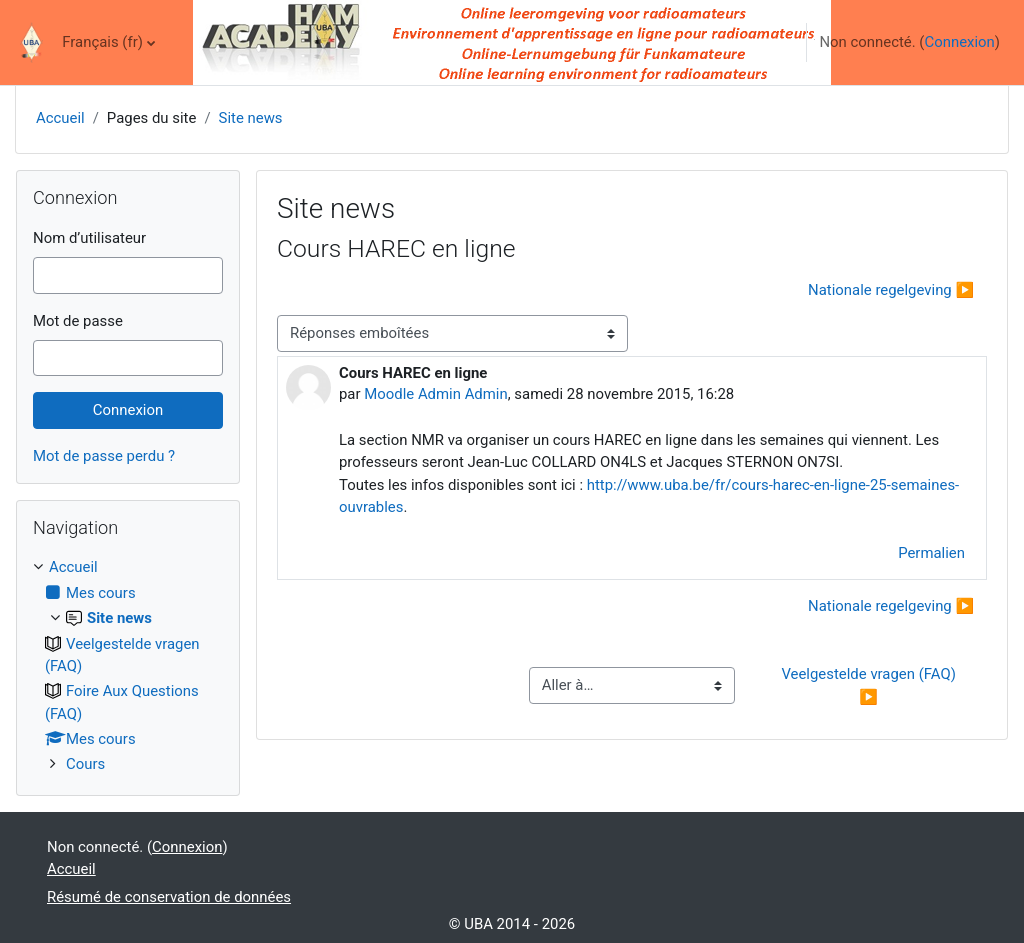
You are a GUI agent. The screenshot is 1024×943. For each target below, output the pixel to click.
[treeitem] (128, 665)
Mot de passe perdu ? (104, 456)
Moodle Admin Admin (435, 394)
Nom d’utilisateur (89, 238)
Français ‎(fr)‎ (102, 42)
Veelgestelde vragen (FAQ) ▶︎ (870, 685)
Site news (251, 118)
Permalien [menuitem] (931, 553)
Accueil (60, 118)
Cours (85, 764)
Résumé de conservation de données (169, 897)
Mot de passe (78, 321)
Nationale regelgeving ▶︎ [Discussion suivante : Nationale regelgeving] (891, 290)
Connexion (959, 42)
